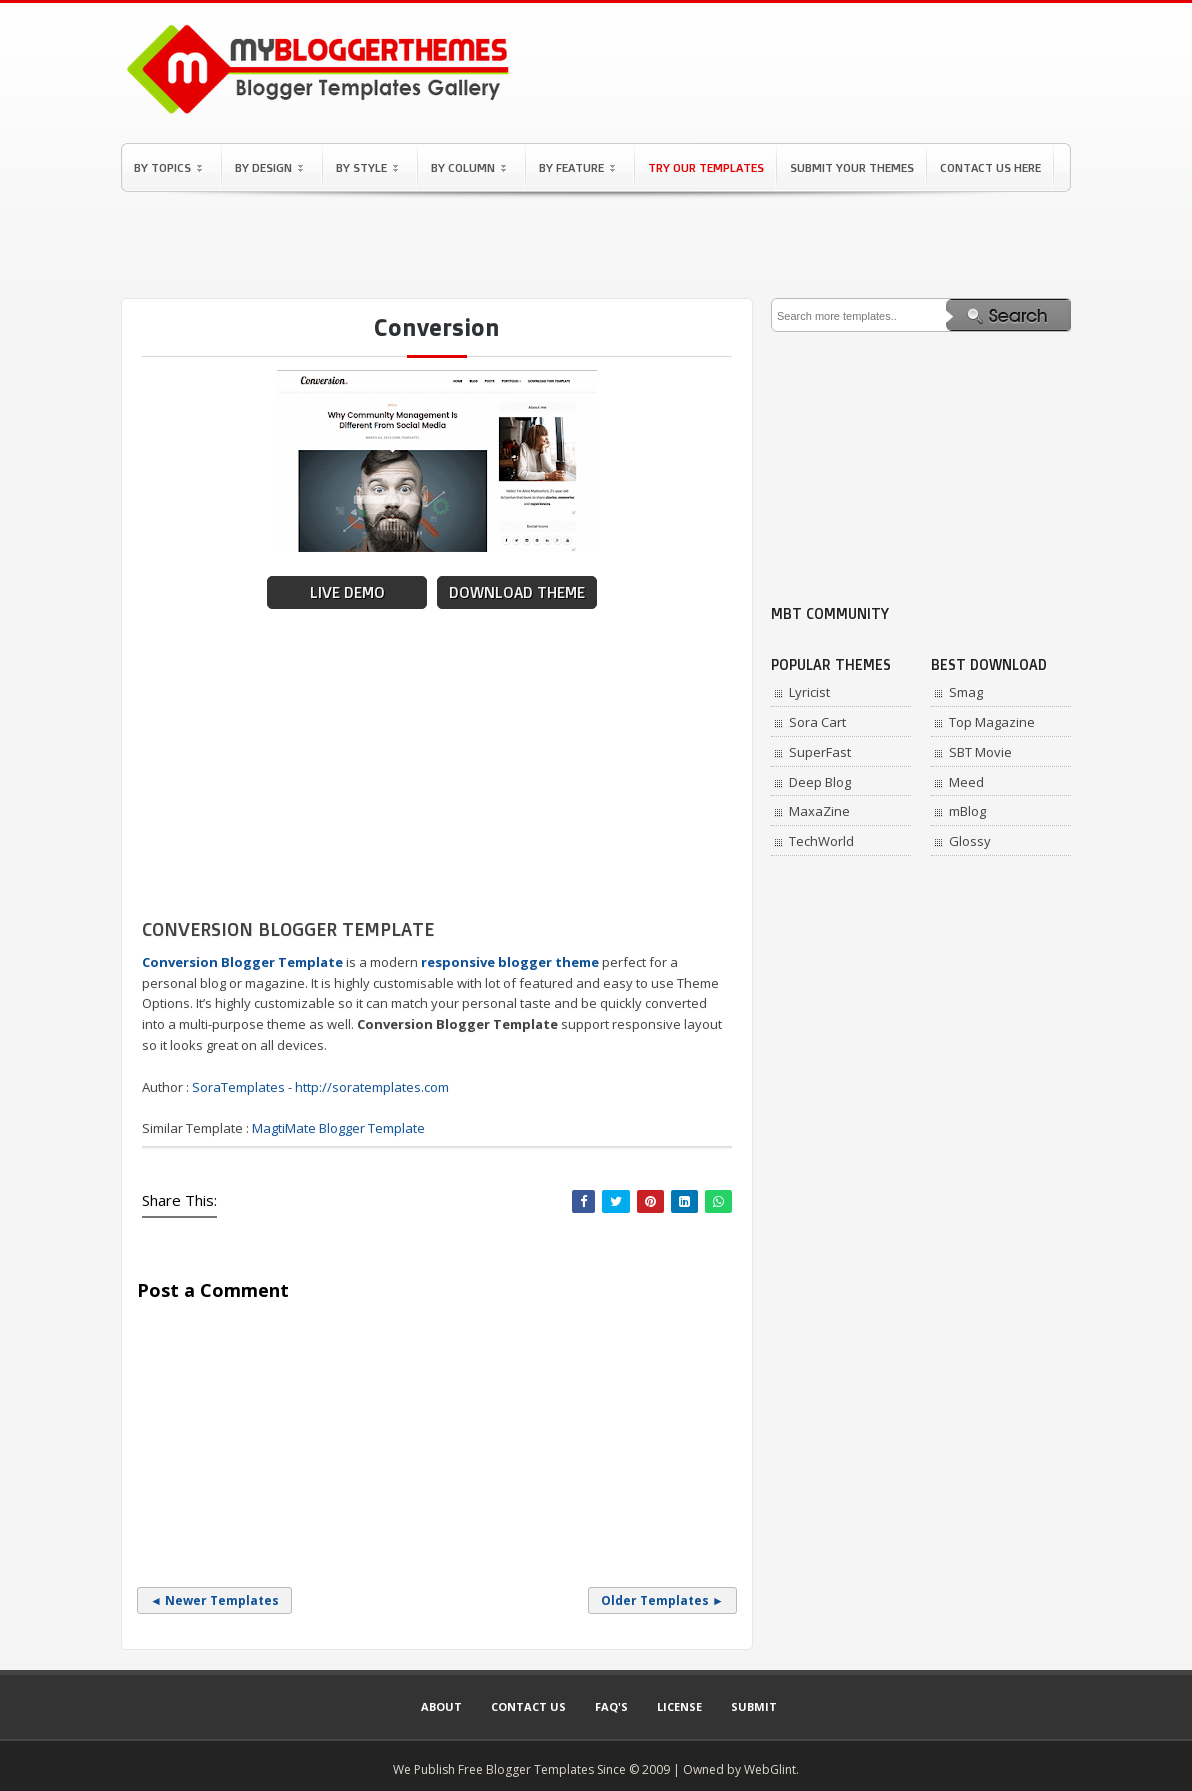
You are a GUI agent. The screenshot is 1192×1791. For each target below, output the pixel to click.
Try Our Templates (706, 167)
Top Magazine (992, 722)
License (679, 1706)
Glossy (970, 841)
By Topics (168, 167)
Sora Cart (817, 722)
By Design (269, 167)
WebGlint (770, 1769)
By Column (468, 167)
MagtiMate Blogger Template (338, 1128)
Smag (966, 692)
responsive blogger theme (510, 962)
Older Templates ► (662, 1600)
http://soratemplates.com (372, 1087)
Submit (754, 1706)
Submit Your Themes (852, 167)
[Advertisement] (596, 245)
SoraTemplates (238, 1087)
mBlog (967, 811)
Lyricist (809, 692)
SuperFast (820, 752)
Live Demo (347, 592)
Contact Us (528, 1706)
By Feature (577, 167)
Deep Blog (820, 782)
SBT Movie (980, 752)
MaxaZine (819, 811)
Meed (966, 782)
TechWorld (821, 841)
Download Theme (517, 592)
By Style (367, 167)
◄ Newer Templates (214, 1600)
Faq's (611, 1706)
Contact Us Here (990, 167)
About (441, 1706)
